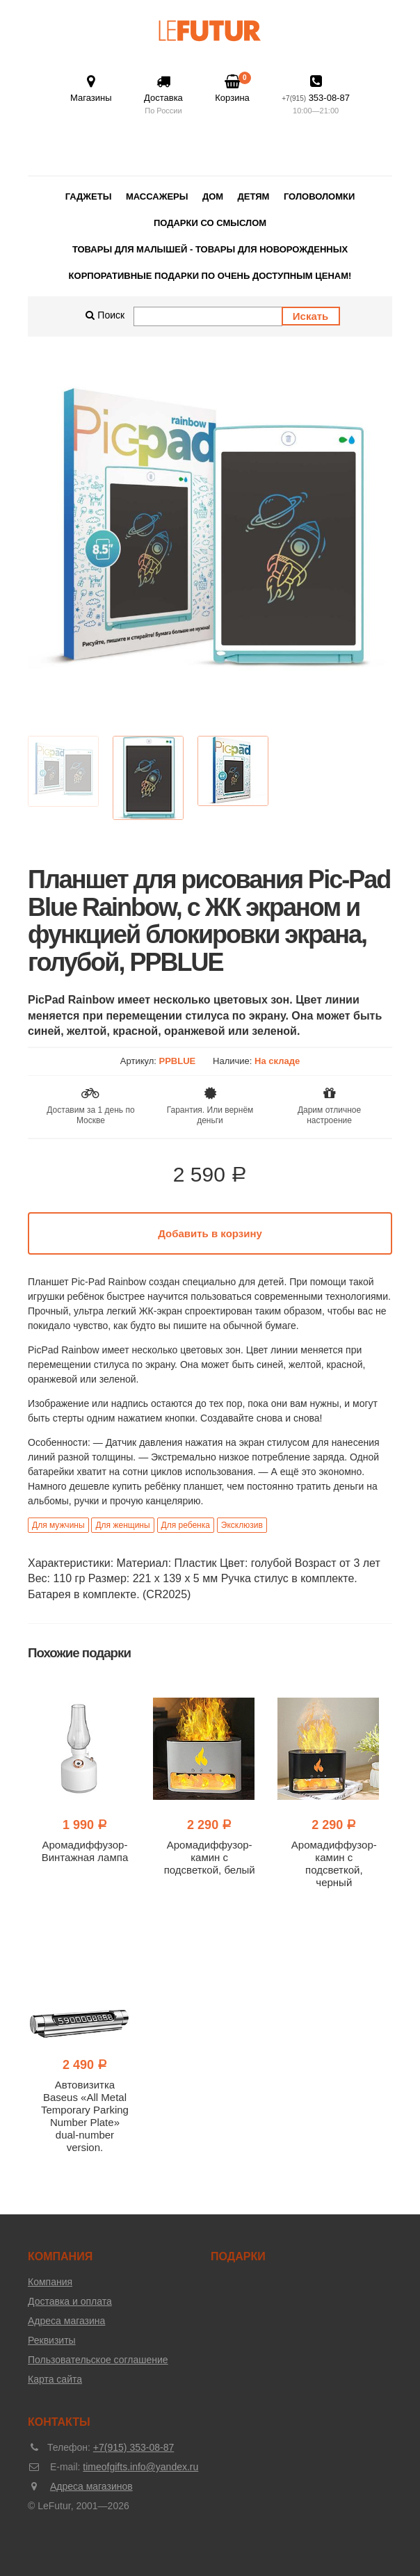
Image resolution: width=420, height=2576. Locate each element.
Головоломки (319, 196)
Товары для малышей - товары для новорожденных (210, 249)
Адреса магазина (66, 2320)
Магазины (91, 88)
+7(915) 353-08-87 (133, 2447)
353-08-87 (316, 95)
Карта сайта (55, 2379)
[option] (210, 539)
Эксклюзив (242, 1525)
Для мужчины (58, 1525)
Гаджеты (88, 196)
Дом (212, 196)
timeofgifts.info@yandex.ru (140, 2466)
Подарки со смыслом (210, 223)
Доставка (163, 95)
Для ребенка (185, 1525)
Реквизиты (52, 2340)
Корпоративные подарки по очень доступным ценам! (210, 276)
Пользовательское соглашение (98, 2359)
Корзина (232, 88)
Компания (50, 2281)
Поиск (105, 315)
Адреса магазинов (91, 2486)
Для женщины (122, 1525)
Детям (254, 196)
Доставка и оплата (70, 2301)
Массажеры (157, 196)
